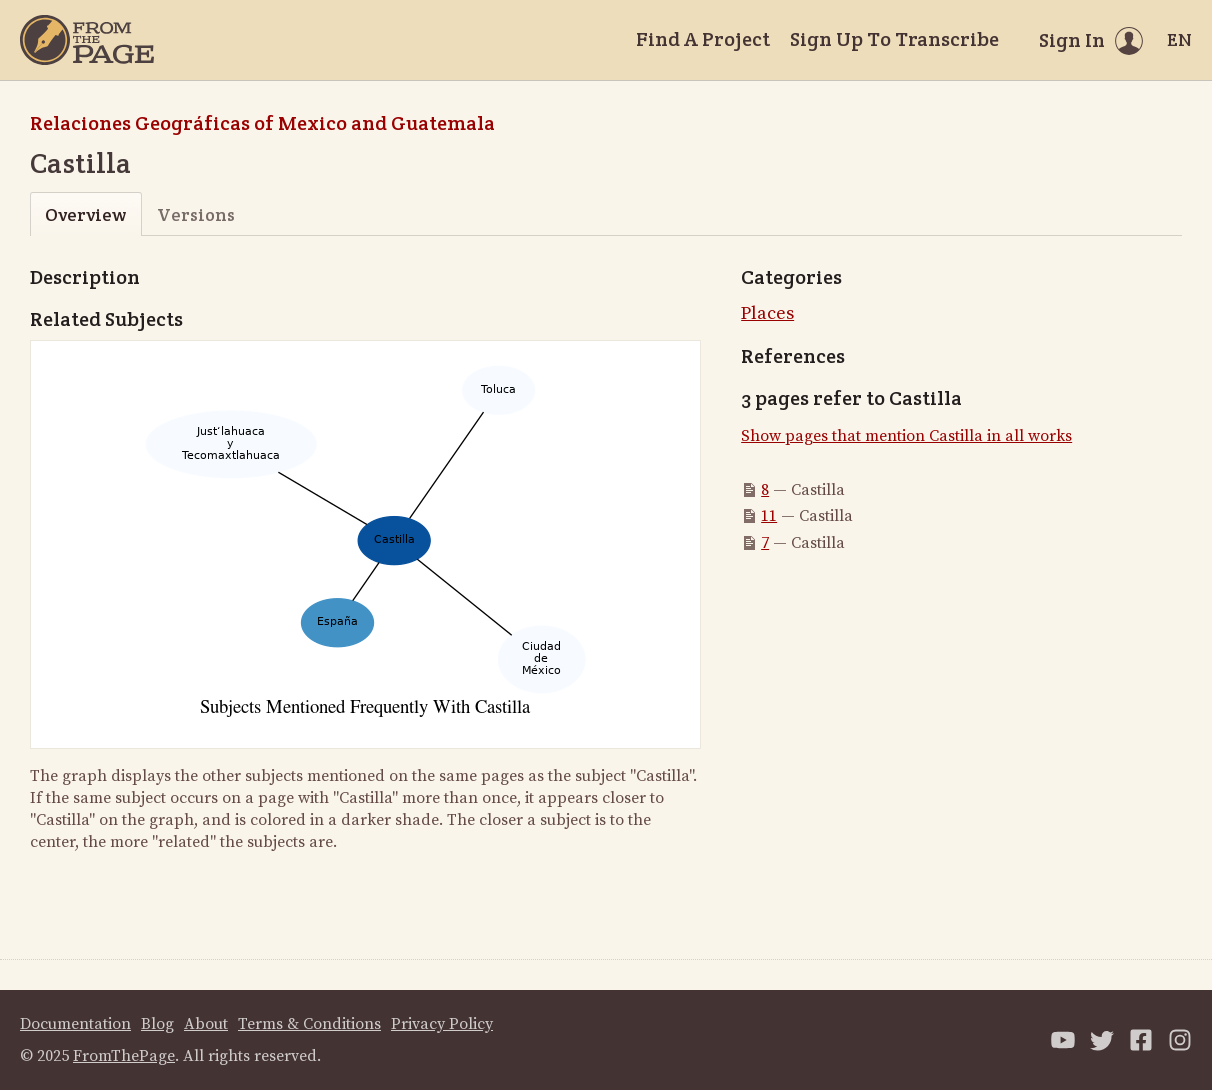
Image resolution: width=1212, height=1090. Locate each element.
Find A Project (703, 39)
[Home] (87, 40)
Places (767, 313)
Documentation (75, 1024)
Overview (85, 214)
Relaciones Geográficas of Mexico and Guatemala (262, 123)
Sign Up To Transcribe (894, 39)
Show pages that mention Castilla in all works (906, 436)
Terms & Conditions (309, 1024)
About (206, 1024)
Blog (157, 1024)
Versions (196, 214)
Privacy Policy (442, 1024)
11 (769, 516)
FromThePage (124, 1056)
